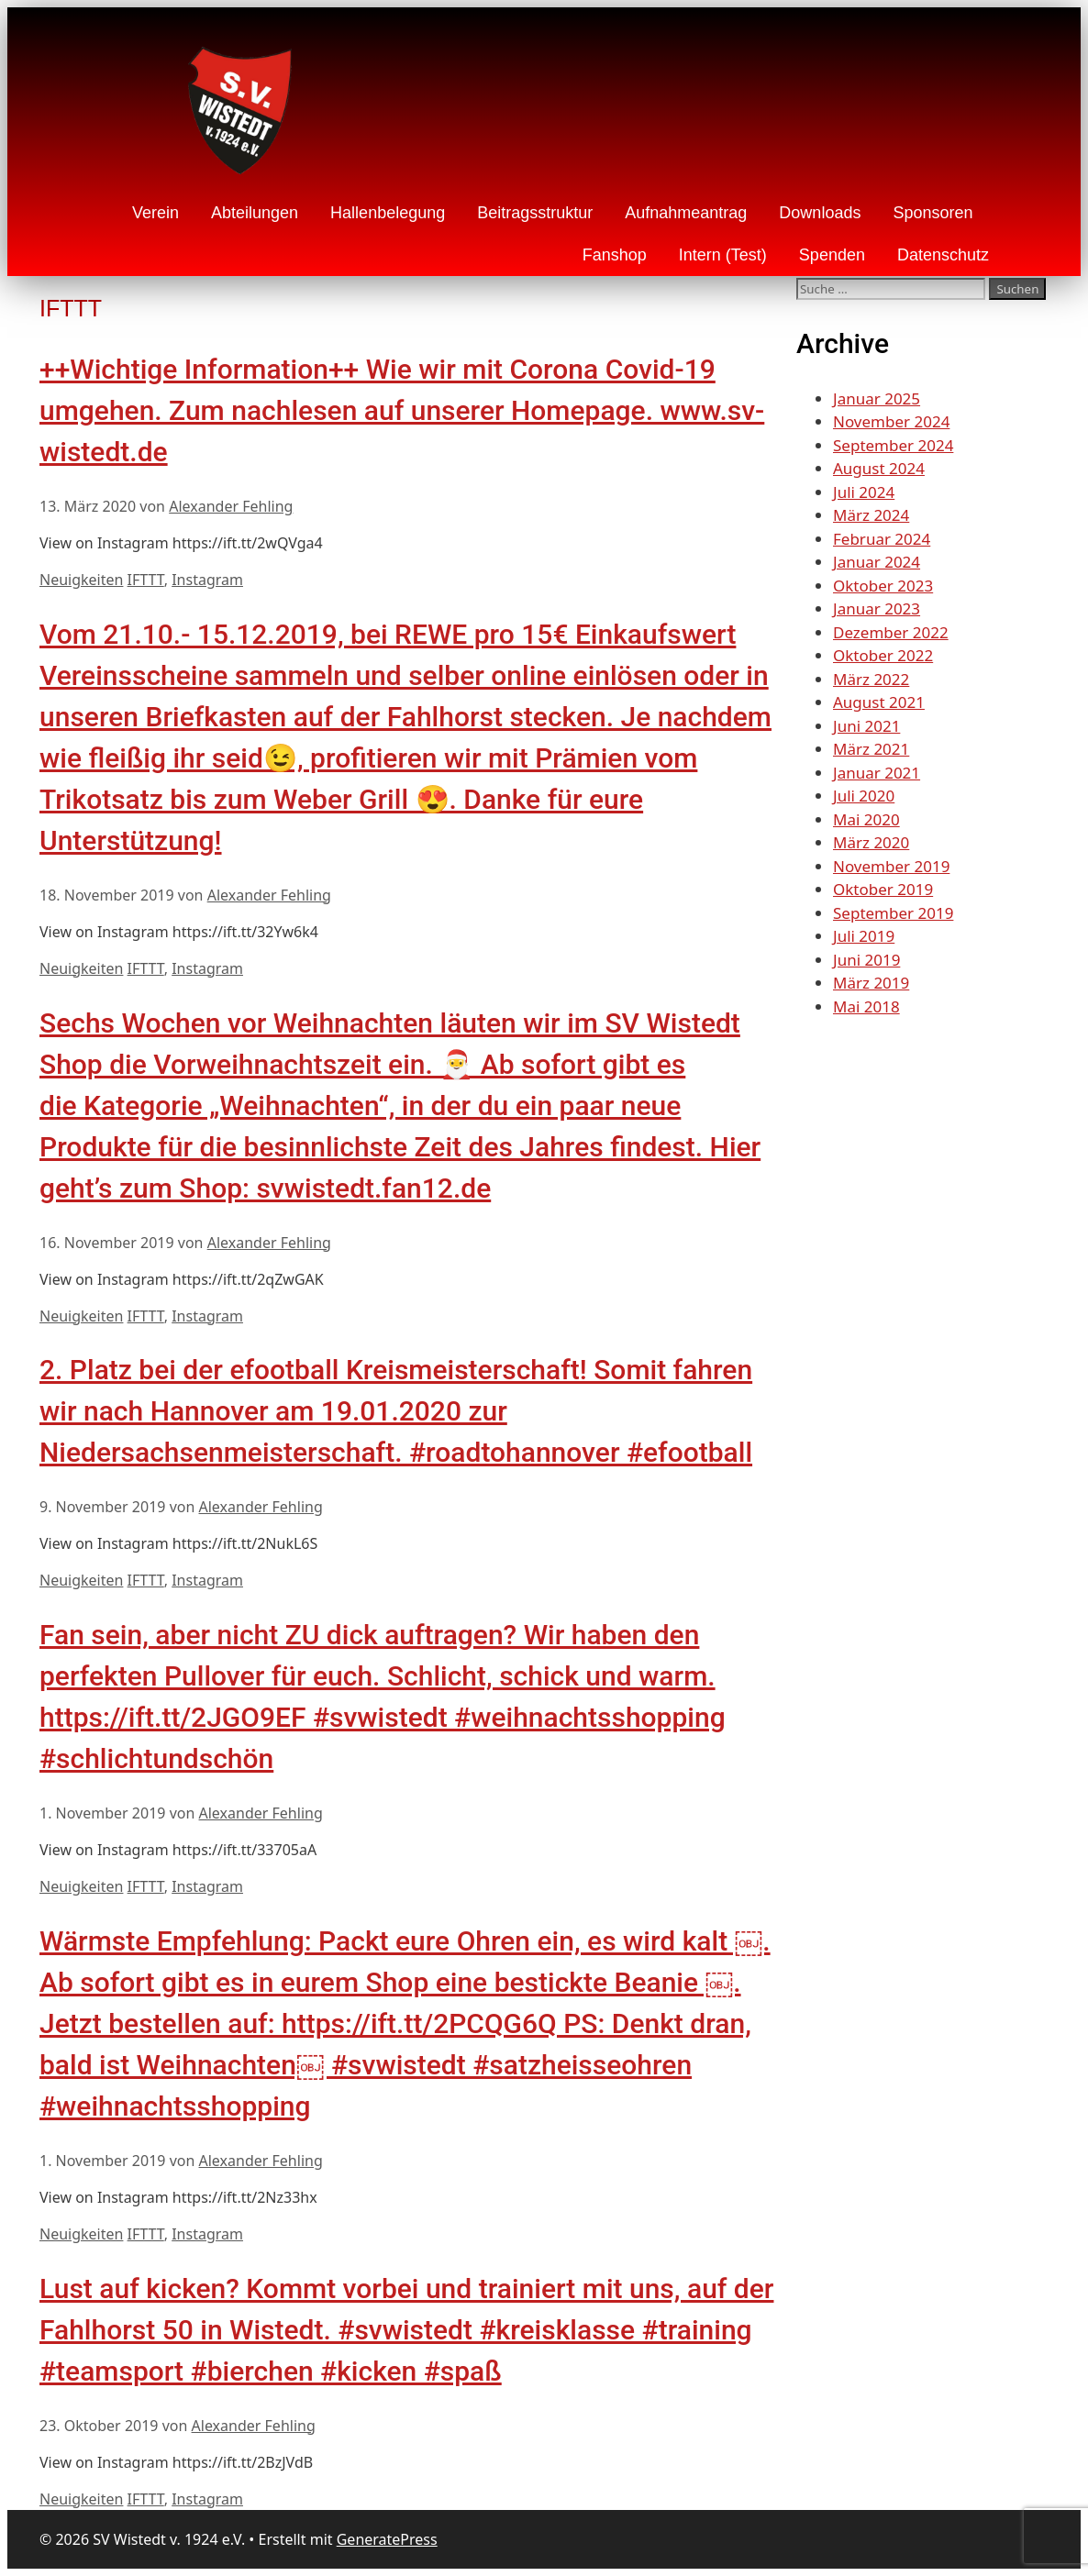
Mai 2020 (866, 819)
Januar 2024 (876, 561)
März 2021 (871, 748)
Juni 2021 (866, 725)
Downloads (819, 213)
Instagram (207, 579)
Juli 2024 (863, 492)
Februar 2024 (881, 538)
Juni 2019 (866, 959)
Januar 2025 (876, 398)
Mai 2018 (866, 1006)
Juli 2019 (863, 935)
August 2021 (879, 702)
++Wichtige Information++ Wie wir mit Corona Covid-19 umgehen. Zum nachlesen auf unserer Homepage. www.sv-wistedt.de (401, 410)
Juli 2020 (863, 795)
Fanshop (615, 255)
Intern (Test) (723, 255)
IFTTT (146, 579)
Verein (155, 213)
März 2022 (871, 679)
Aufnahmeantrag (686, 213)
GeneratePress (387, 2539)
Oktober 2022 (883, 655)
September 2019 (893, 912)
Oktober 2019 (883, 889)
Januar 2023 (876, 608)
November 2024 (891, 421)
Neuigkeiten (81, 579)
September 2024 (893, 445)
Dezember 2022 (891, 632)
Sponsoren (932, 213)
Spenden (832, 255)
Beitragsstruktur (535, 213)
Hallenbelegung (387, 213)
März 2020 (871, 842)
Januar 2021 (876, 772)
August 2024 (879, 468)
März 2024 (871, 514)
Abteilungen (254, 213)
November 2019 (891, 866)
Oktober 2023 (883, 585)
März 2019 (871, 982)
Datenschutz (943, 255)
